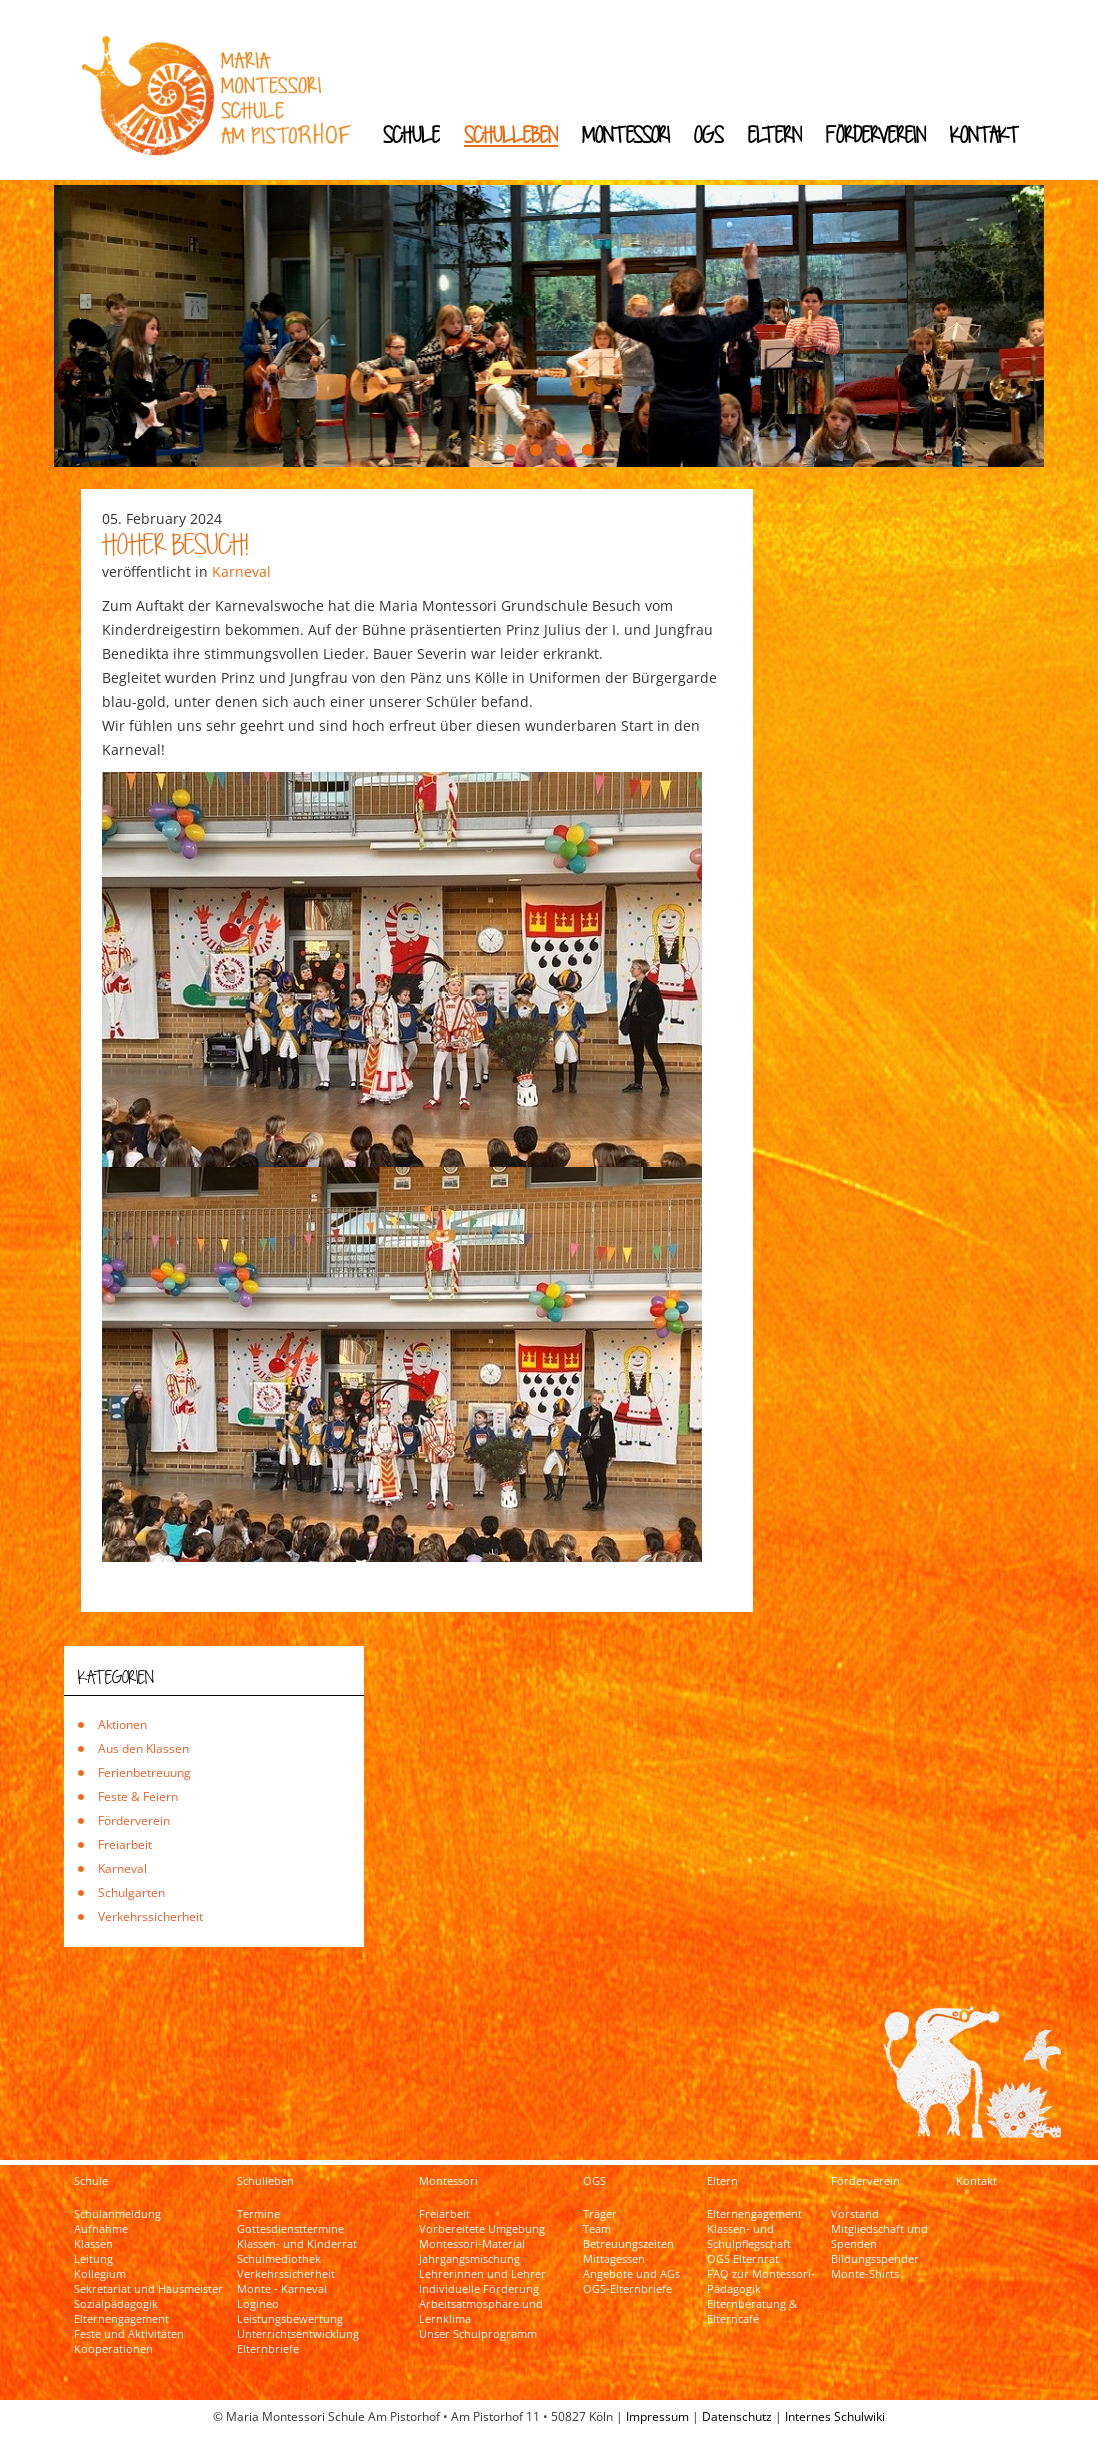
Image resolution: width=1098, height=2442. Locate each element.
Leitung (93, 2259)
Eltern (775, 134)
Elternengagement (121, 2319)
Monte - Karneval (282, 2289)
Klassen (93, 2244)
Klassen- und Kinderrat (297, 2244)
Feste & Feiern (138, 1796)
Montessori (626, 134)
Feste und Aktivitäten (129, 2334)
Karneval (241, 571)
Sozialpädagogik (116, 2304)
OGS (709, 134)
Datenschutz (737, 2416)
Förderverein (876, 134)
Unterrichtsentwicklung (298, 2334)
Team (597, 2229)
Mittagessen (614, 2259)
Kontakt (984, 134)
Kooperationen (113, 2349)
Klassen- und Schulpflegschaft (749, 2236)
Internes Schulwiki (835, 2416)
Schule (411, 134)
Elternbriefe (268, 2349)
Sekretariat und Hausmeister (148, 2289)
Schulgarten (131, 1892)
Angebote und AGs (631, 2274)
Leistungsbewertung (290, 2319)
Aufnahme (101, 2229)
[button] (510, 450)
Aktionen (122, 1724)
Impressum (657, 2416)
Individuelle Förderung (479, 2289)
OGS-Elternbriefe (627, 2289)
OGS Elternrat (743, 2259)
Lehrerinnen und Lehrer (482, 2274)
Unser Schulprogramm (478, 2334)
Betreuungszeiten (628, 2244)
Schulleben (511, 134)
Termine (258, 2214)
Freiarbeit (125, 1844)
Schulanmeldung (117, 2214)
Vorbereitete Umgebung (482, 2229)
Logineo (258, 2304)
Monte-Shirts (865, 2274)
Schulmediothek (279, 2259)
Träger (600, 2214)
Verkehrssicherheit (150, 1916)
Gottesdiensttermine (290, 2229)
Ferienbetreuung (144, 1772)
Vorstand (855, 2214)
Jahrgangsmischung (469, 2259)
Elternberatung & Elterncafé (752, 2311)
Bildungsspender (875, 2259)
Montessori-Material (472, 2244)
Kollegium (100, 2274)
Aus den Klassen (143, 1748)
